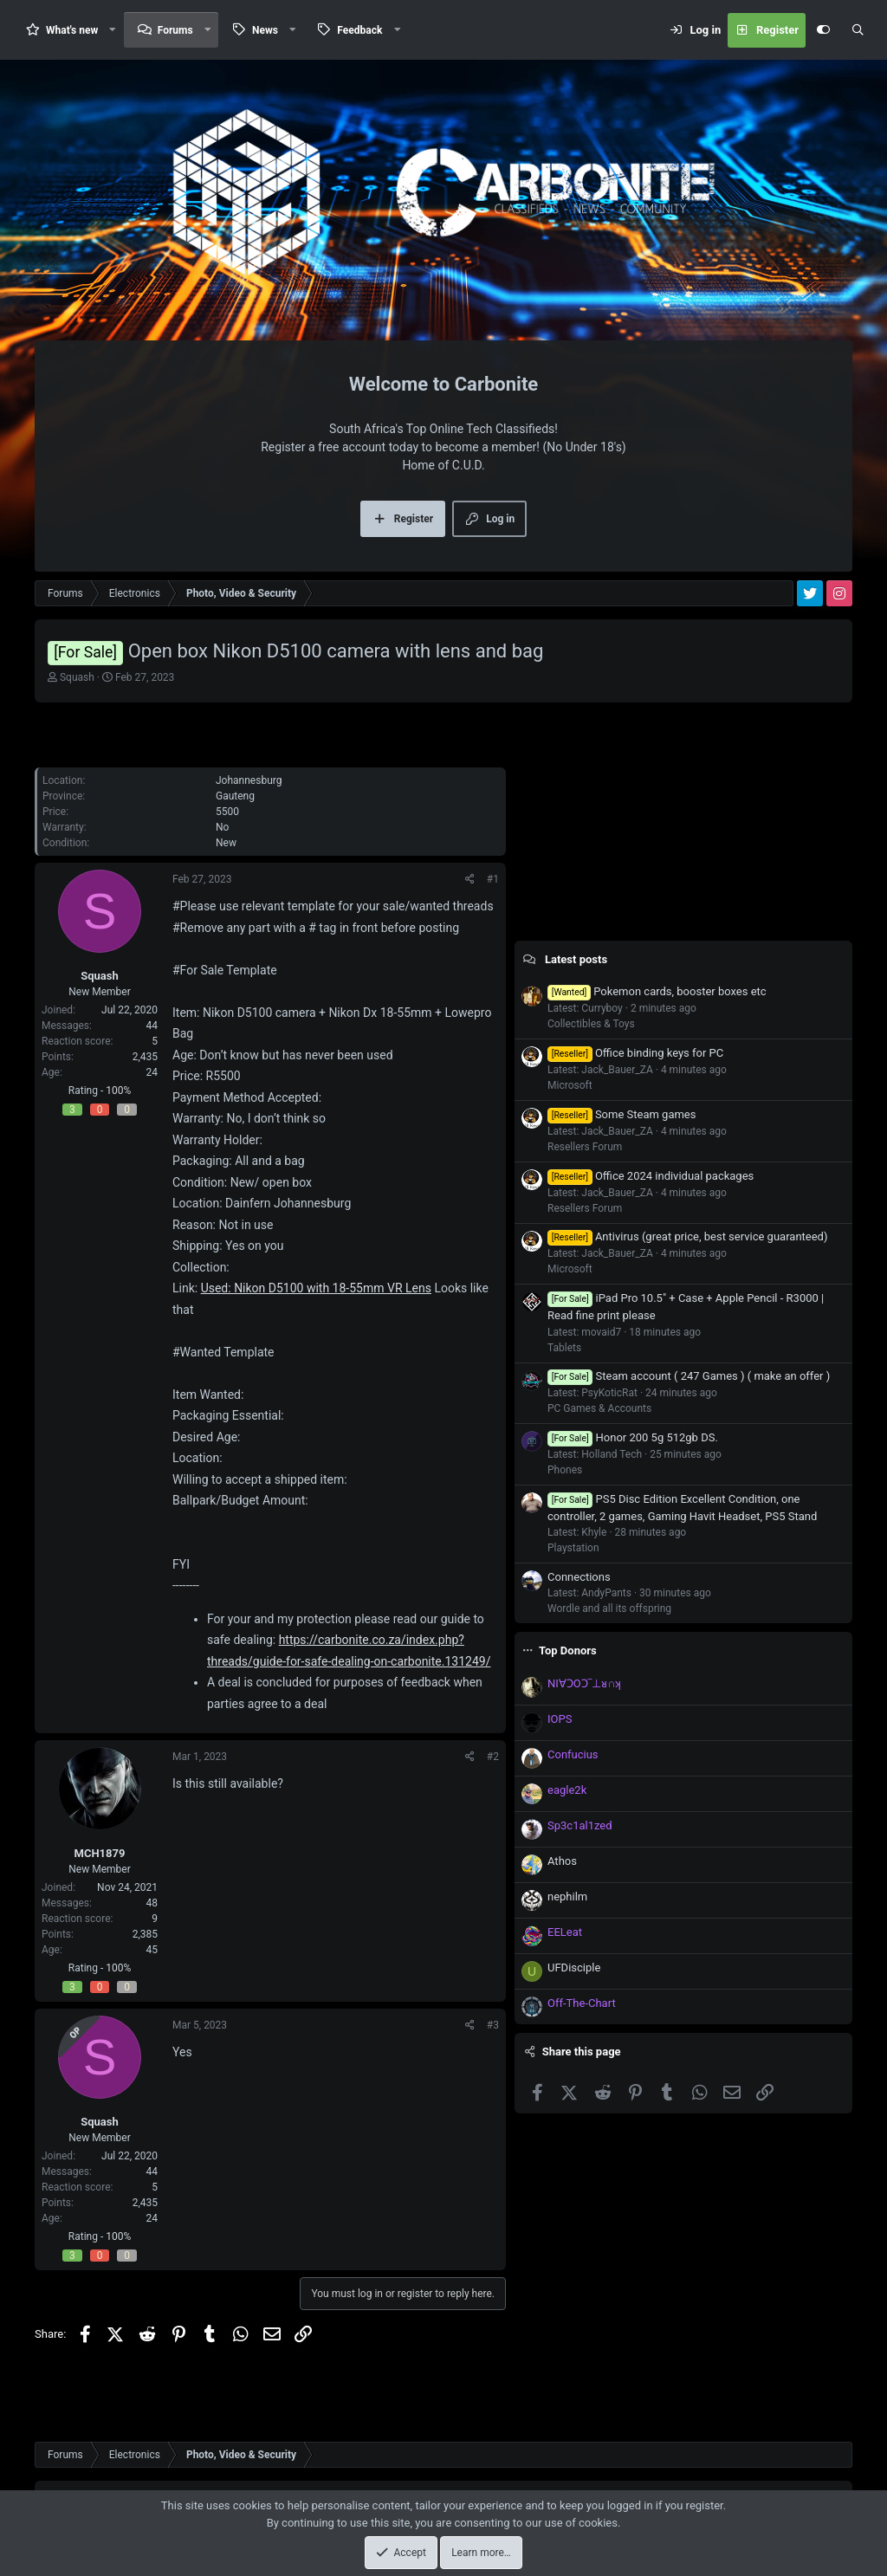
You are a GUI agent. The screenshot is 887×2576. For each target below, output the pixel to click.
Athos (562, 1860)
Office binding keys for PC (635, 1052)
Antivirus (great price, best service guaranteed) (687, 1236)
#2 (493, 1757)
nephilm (567, 1896)
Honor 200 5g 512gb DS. (632, 1437)
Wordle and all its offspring (609, 1608)
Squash (77, 677)
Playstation (573, 1548)
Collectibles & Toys (591, 1024)
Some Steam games (621, 1114)
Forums (175, 30)
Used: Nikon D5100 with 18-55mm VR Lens (316, 1288)
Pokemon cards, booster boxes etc (657, 991)
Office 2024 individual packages (650, 1175)
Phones (564, 1470)
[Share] (470, 879)
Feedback (359, 30)
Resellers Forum (584, 1147)
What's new (72, 30)
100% (118, 1090)
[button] (112, 30)
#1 (493, 879)
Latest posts (576, 959)
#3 (493, 2025)
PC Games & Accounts (599, 1408)
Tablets (564, 1348)
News (265, 30)
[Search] (857, 30)
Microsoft (569, 1085)
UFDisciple (573, 1967)
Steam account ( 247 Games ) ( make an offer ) (688, 1375)
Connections (579, 1576)
